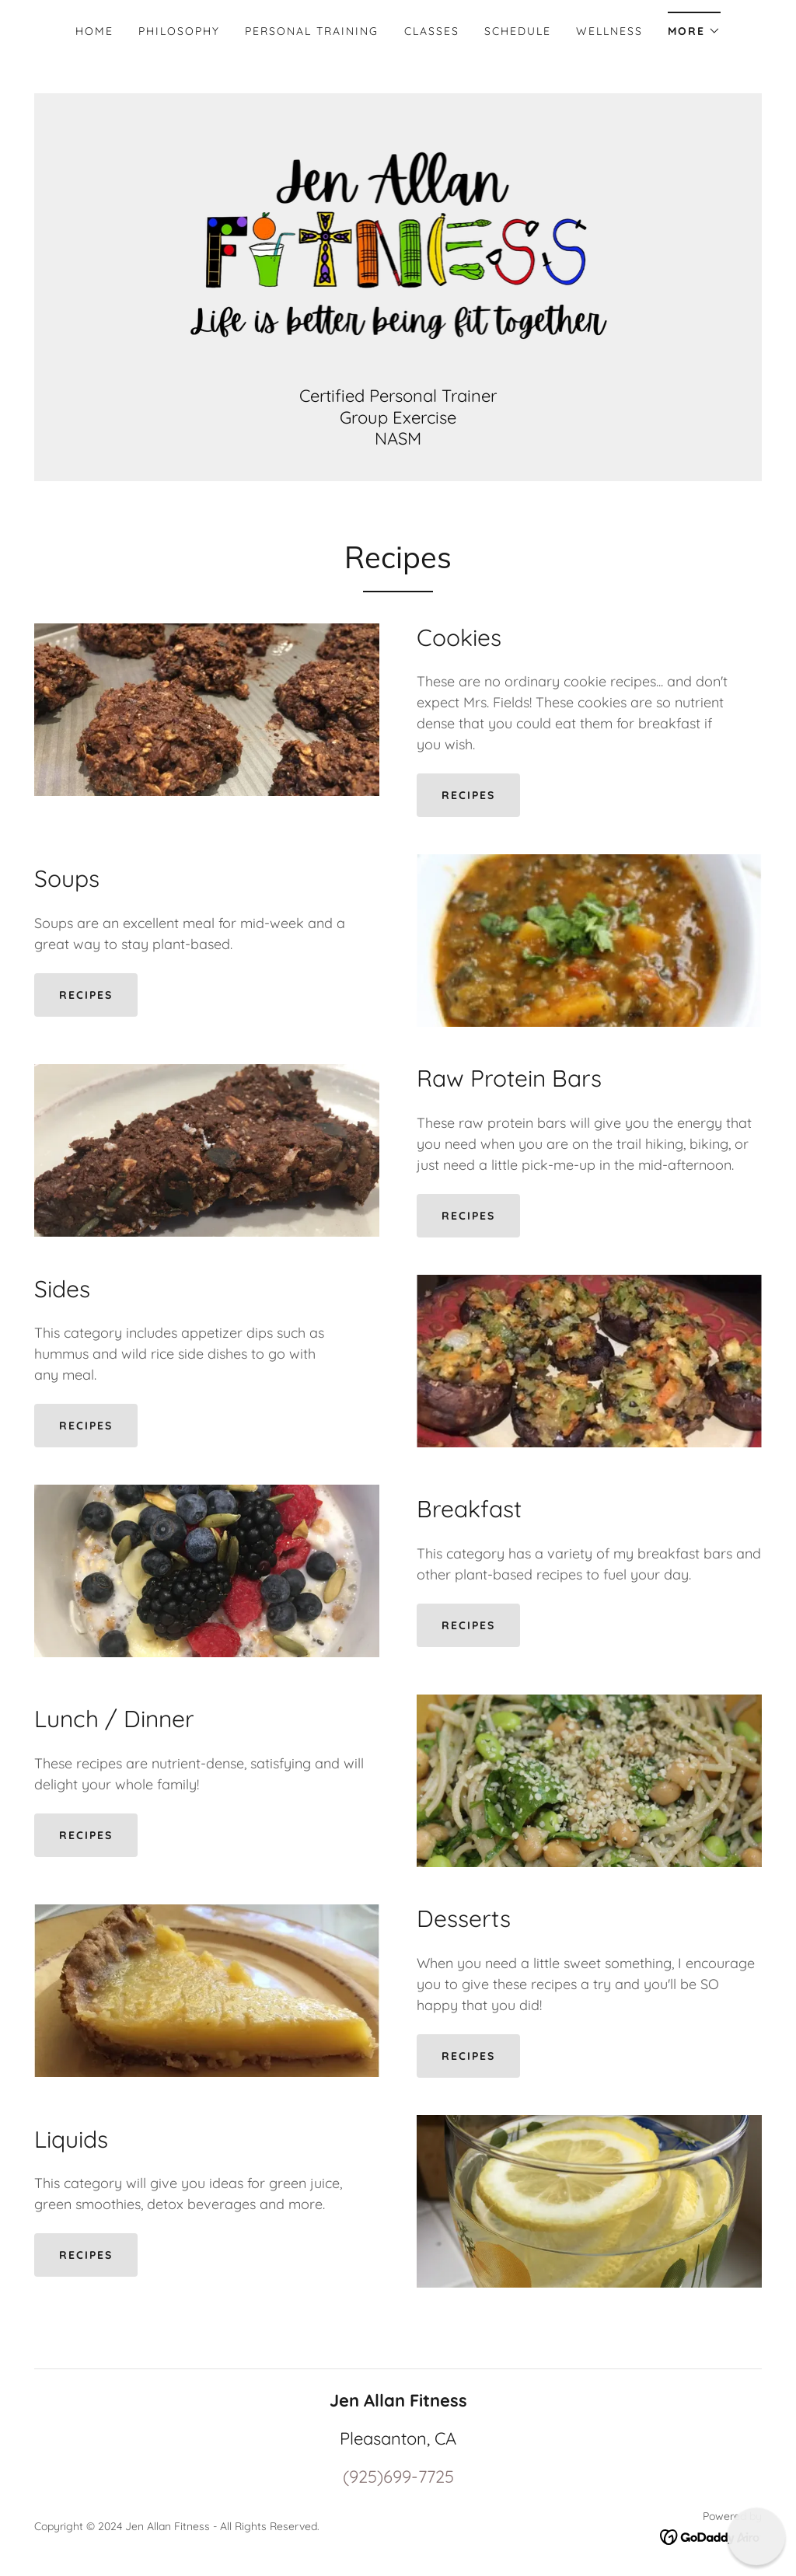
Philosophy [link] (179, 31)
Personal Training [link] (312, 31)
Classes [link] (431, 31)
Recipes (468, 795)
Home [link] (94, 31)
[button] (694, 26)
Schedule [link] (517, 31)
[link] (398, 247)
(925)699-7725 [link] (398, 2476)
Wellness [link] (609, 31)
